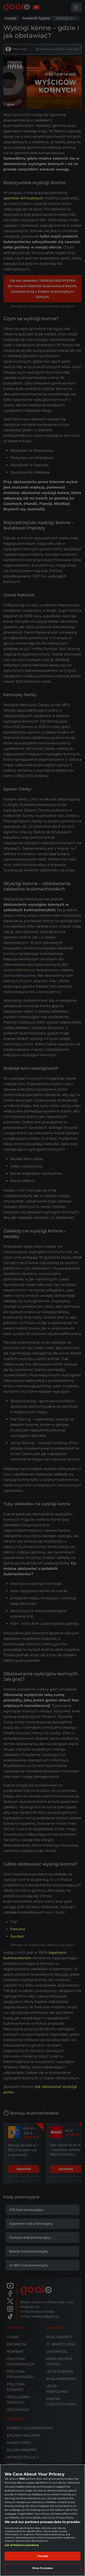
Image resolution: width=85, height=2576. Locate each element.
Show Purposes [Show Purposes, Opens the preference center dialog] (42, 2568)
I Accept (42, 2556)
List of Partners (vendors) (22, 2545)
